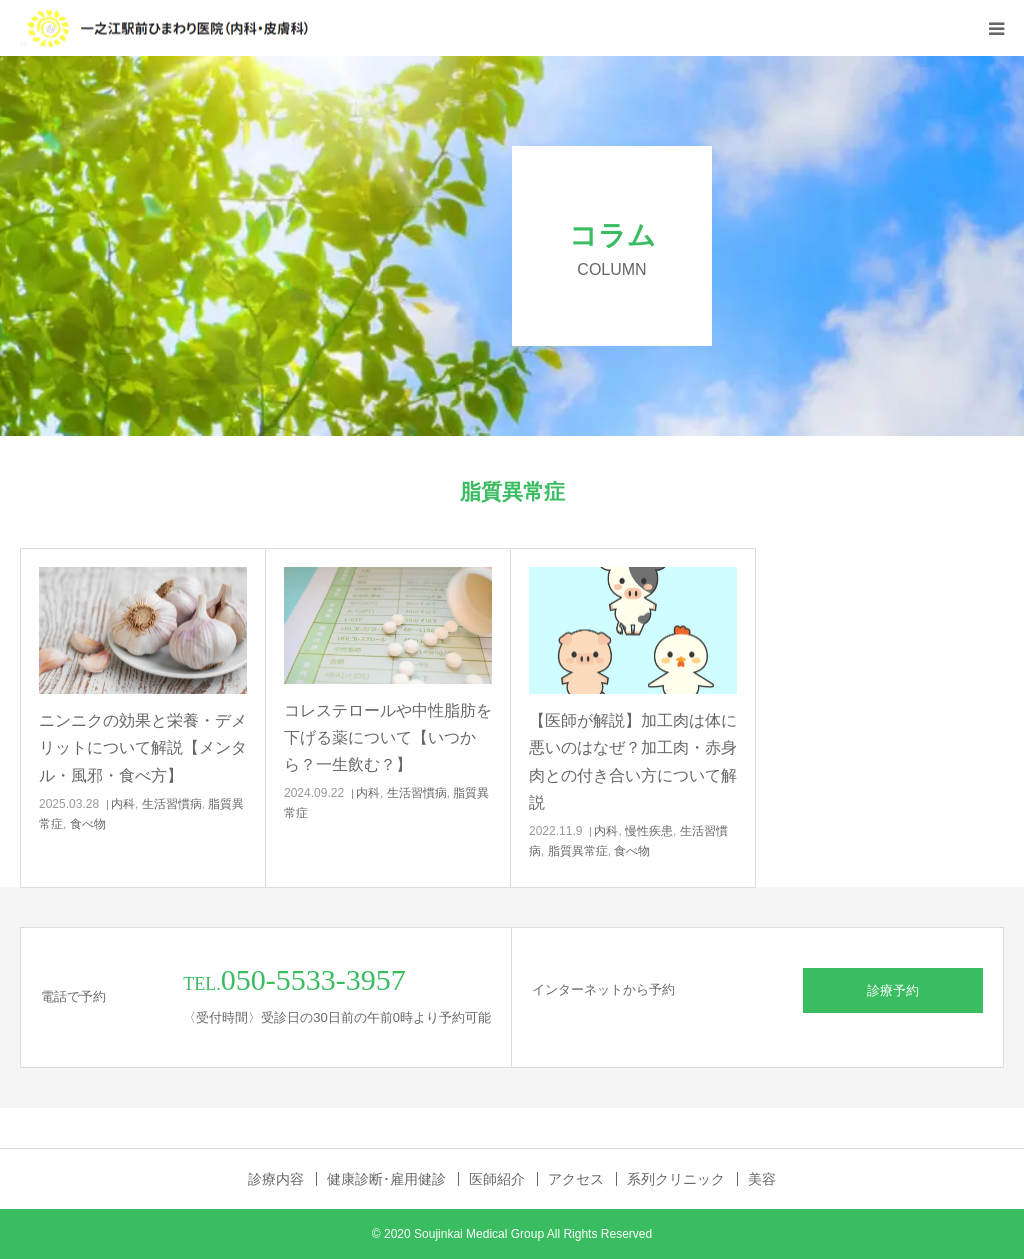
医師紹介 (497, 1179)
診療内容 (276, 1179)
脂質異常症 (578, 851)
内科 (123, 804)
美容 (762, 1179)
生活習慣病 (172, 804)
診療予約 (893, 990)
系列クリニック (676, 1179)
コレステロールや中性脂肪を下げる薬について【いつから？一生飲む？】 (388, 737)
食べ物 (88, 824)
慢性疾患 (649, 831)
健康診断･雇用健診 (386, 1179)
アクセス (576, 1179)
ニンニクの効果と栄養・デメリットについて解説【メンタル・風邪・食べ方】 (143, 747)
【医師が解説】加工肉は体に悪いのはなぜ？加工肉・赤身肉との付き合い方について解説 (633, 761)
